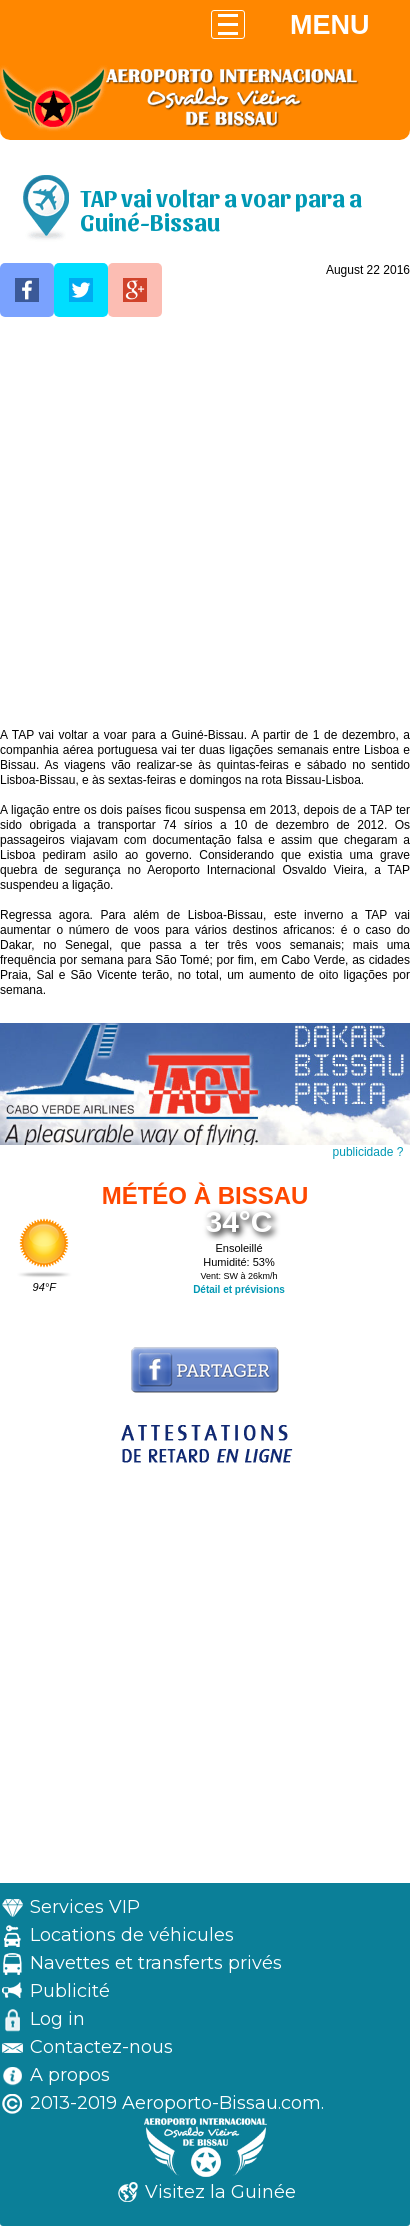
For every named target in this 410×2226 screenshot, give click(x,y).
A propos (70, 2075)
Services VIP (85, 1907)
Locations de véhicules (132, 1935)
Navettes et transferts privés (156, 1963)
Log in (57, 2019)
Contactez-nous (101, 2047)
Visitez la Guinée (220, 2192)
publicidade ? (368, 1152)
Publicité (70, 1991)
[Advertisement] (205, 523)
